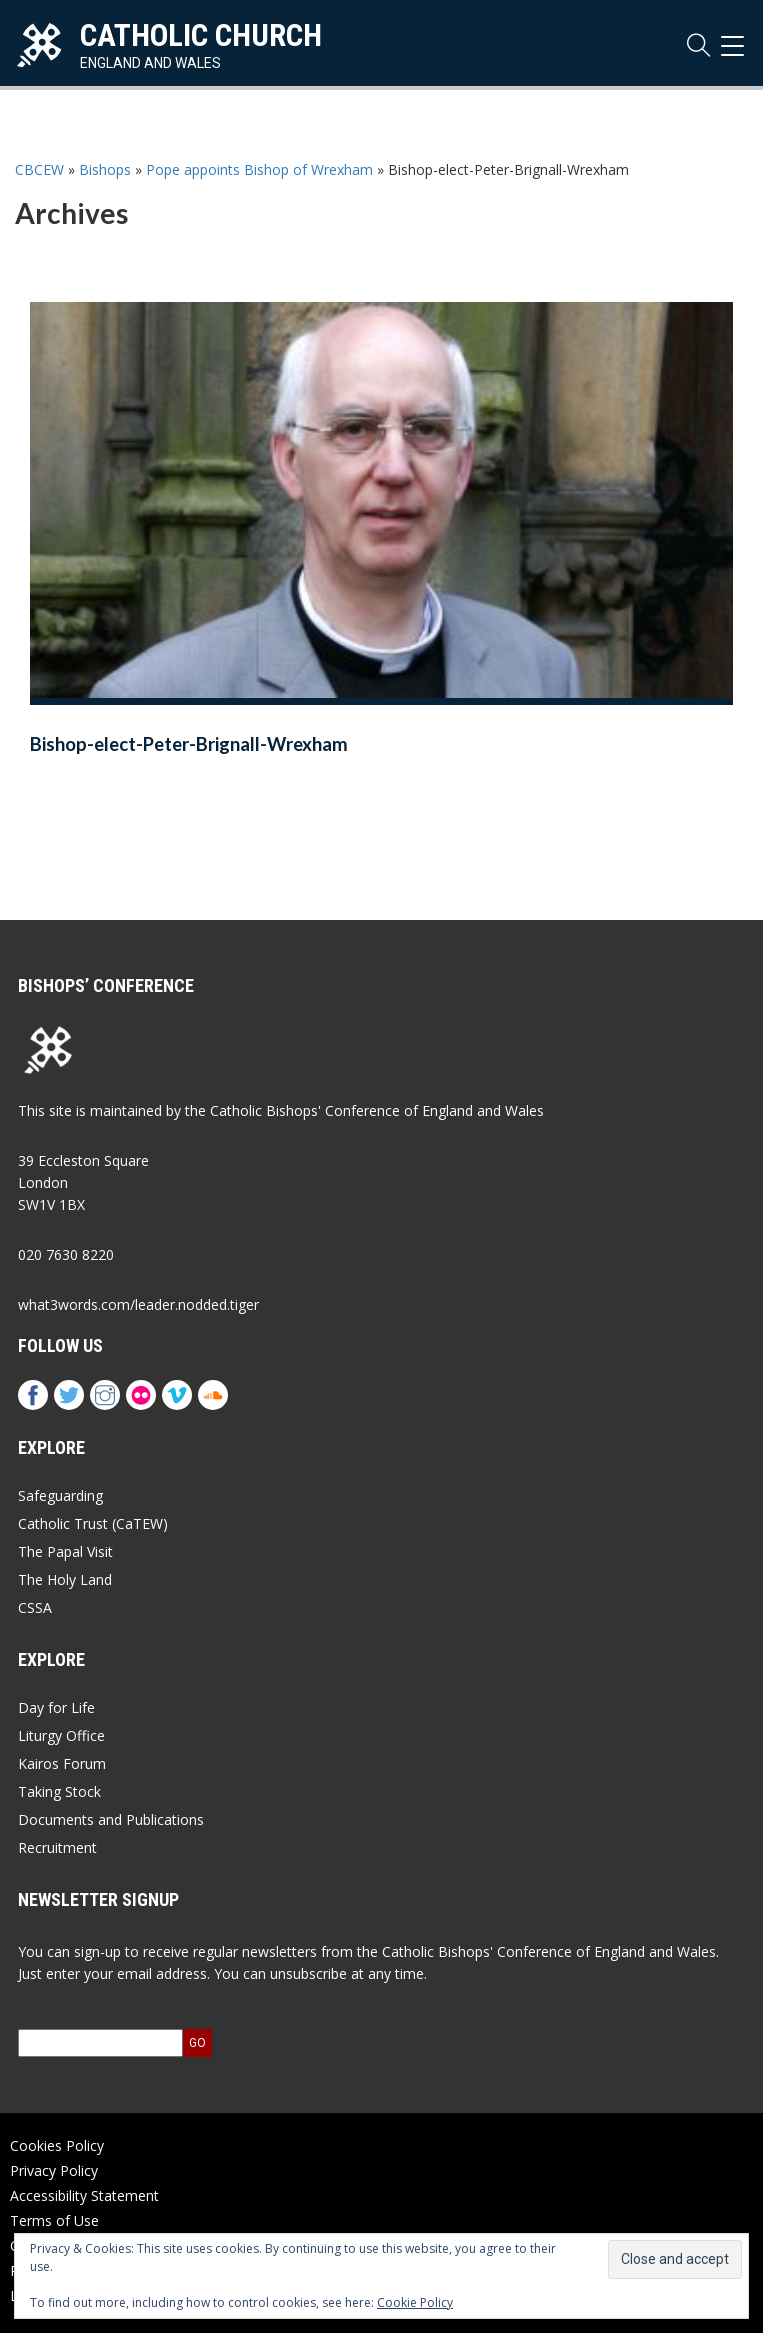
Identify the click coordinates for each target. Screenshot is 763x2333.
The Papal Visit (65, 1551)
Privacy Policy (54, 2170)
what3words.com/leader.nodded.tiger (138, 1304)
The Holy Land (65, 1579)
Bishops (105, 169)
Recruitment (57, 1847)
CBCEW (39, 169)
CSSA (35, 1607)
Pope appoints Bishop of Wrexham (259, 169)
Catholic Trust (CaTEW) (93, 1523)
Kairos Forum (62, 1763)
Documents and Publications (111, 1819)
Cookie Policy (415, 2302)
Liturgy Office (61, 1735)
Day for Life (56, 1707)
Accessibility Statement (84, 2195)
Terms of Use (54, 2220)
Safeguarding (60, 1495)
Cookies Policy (57, 2145)
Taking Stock (59, 1791)
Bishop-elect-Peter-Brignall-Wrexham (189, 744)
